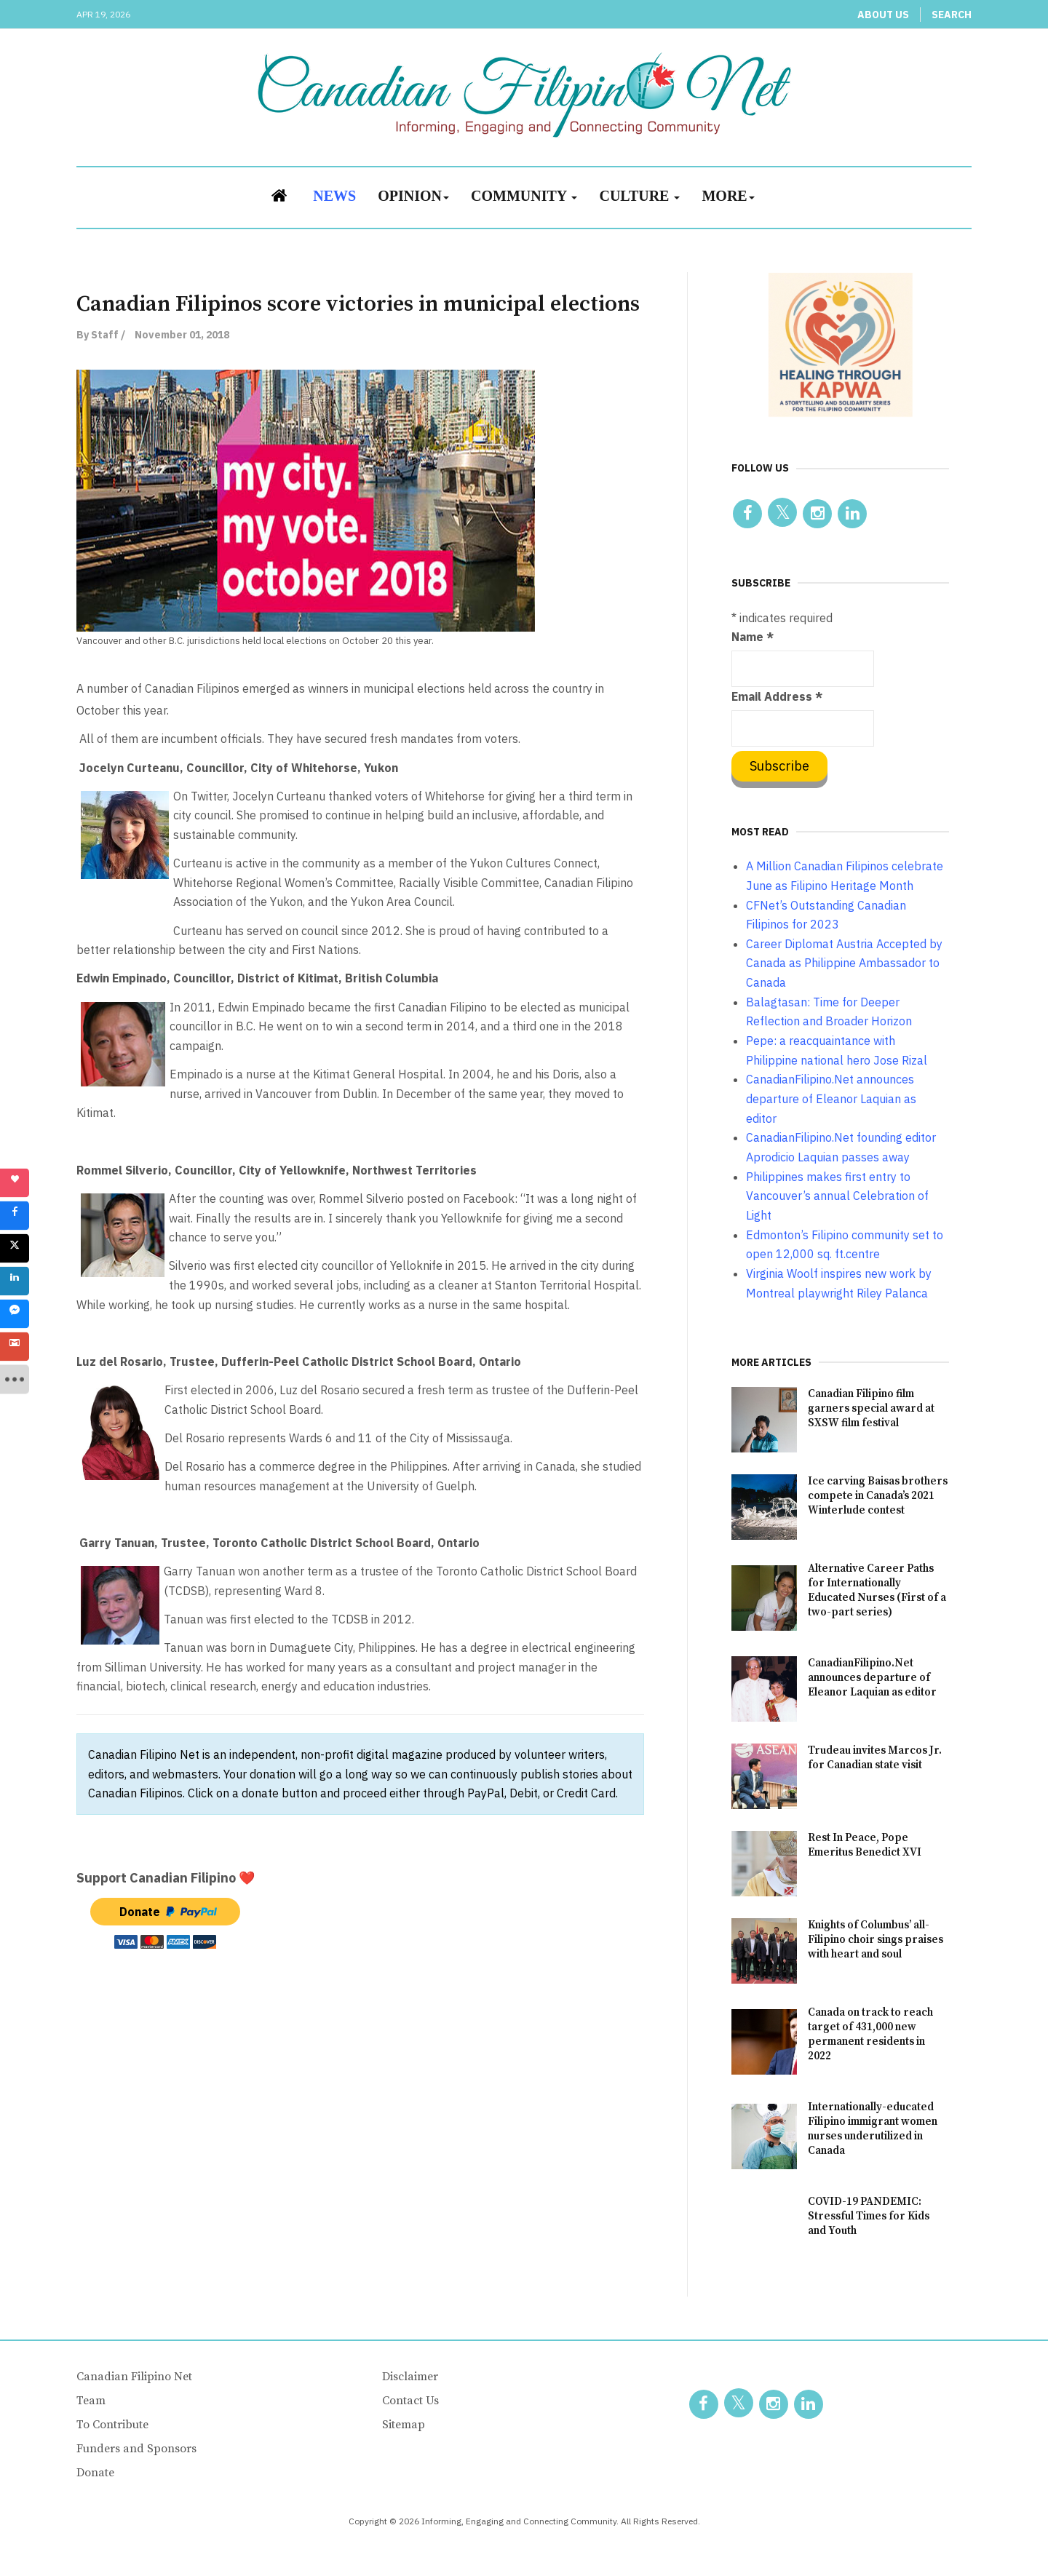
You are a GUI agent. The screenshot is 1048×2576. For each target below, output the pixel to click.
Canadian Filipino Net (134, 2376)
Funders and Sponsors (136, 2448)
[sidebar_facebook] (14, 1216)
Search (952, 14)
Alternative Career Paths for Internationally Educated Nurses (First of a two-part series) (877, 1590)
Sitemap (403, 2424)
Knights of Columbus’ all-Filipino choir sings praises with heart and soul (875, 1939)
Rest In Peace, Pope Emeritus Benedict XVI (864, 1845)
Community (524, 196)
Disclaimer (410, 2376)
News (334, 196)
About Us (883, 14)
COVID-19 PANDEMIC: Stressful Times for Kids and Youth (868, 2216)
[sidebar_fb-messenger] (14, 1314)
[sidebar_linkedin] (14, 1281)
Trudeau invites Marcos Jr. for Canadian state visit (875, 1758)
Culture (639, 196)
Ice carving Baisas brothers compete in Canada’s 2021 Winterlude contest (878, 1495)
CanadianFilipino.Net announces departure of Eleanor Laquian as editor (872, 1677)
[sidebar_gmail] (14, 1346)
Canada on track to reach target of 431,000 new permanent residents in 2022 (870, 2034)
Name (752, 636)
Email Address (776, 696)
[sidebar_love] (14, 1183)
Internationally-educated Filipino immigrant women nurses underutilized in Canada (872, 2129)
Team (91, 2400)
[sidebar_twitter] (14, 1248)
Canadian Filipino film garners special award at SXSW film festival (871, 1408)
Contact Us (410, 2400)
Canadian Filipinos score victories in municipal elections (358, 304)
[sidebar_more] (14, 1379)
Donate (95, 2472)
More (728, 196)
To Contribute (112, 2424)
